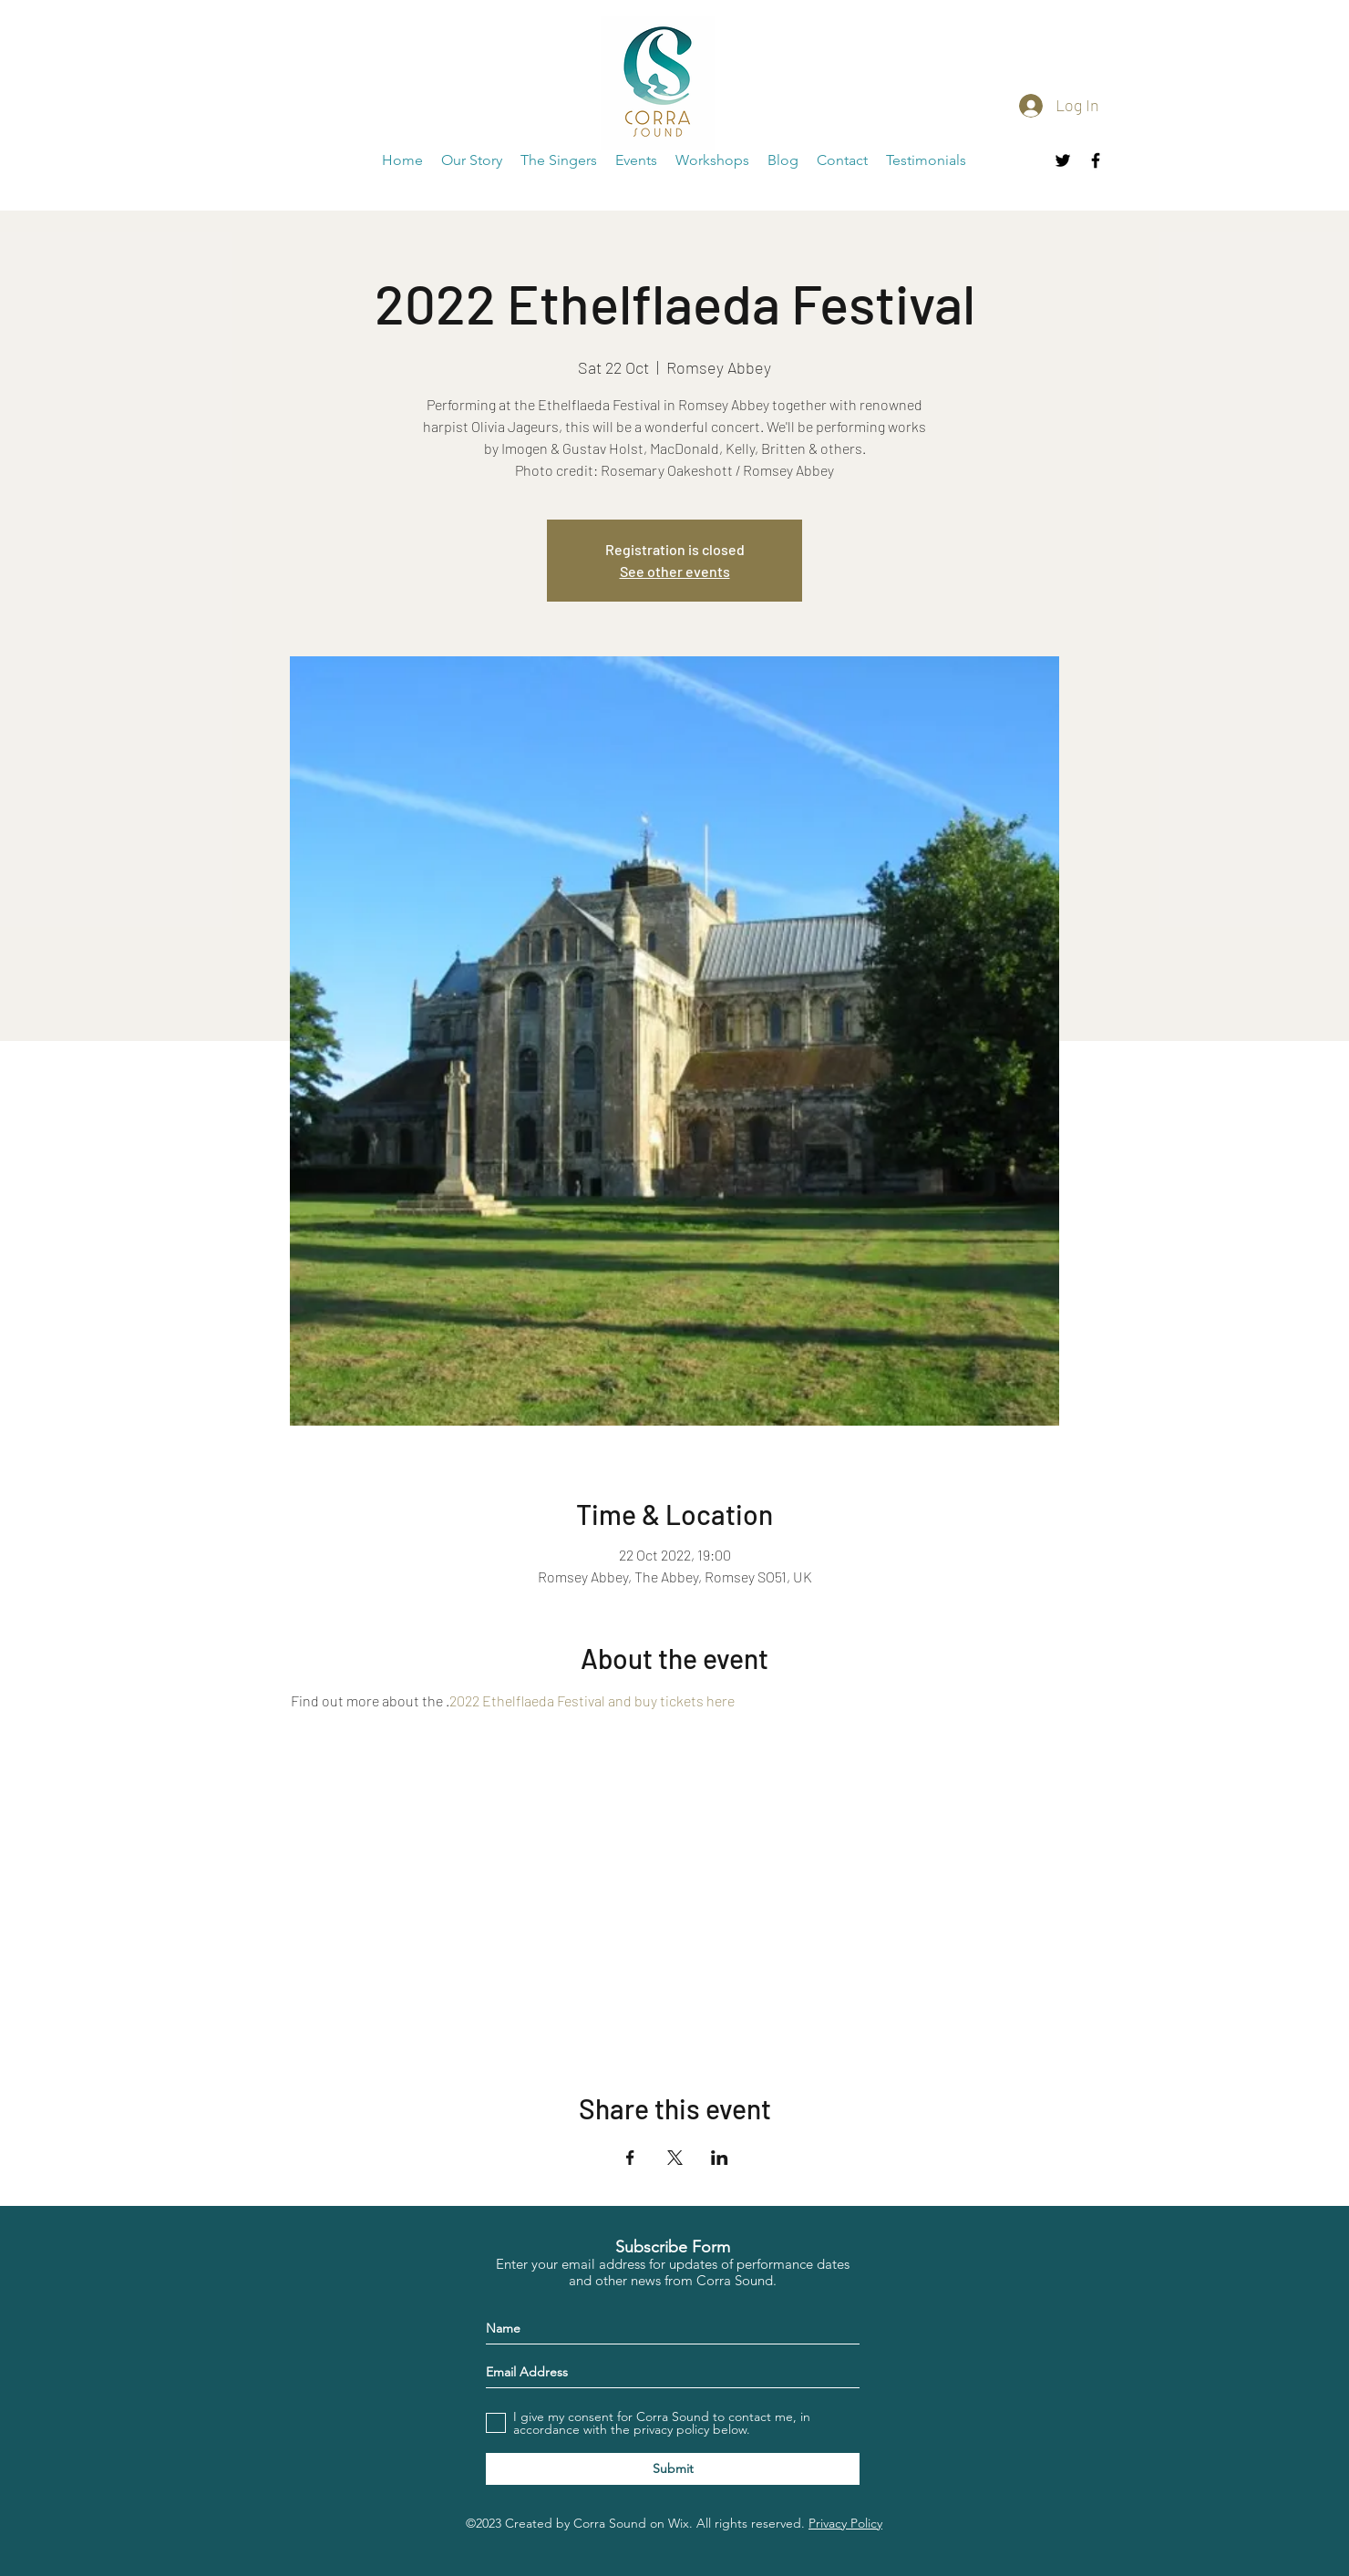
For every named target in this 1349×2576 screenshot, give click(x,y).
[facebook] (1096, 160)
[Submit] (673, 2469)
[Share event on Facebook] (630, 2157)
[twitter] (1063, 160)
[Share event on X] (675, 2157)
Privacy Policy (845, 2523)
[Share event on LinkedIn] (719, 2157)
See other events (675, 571)
